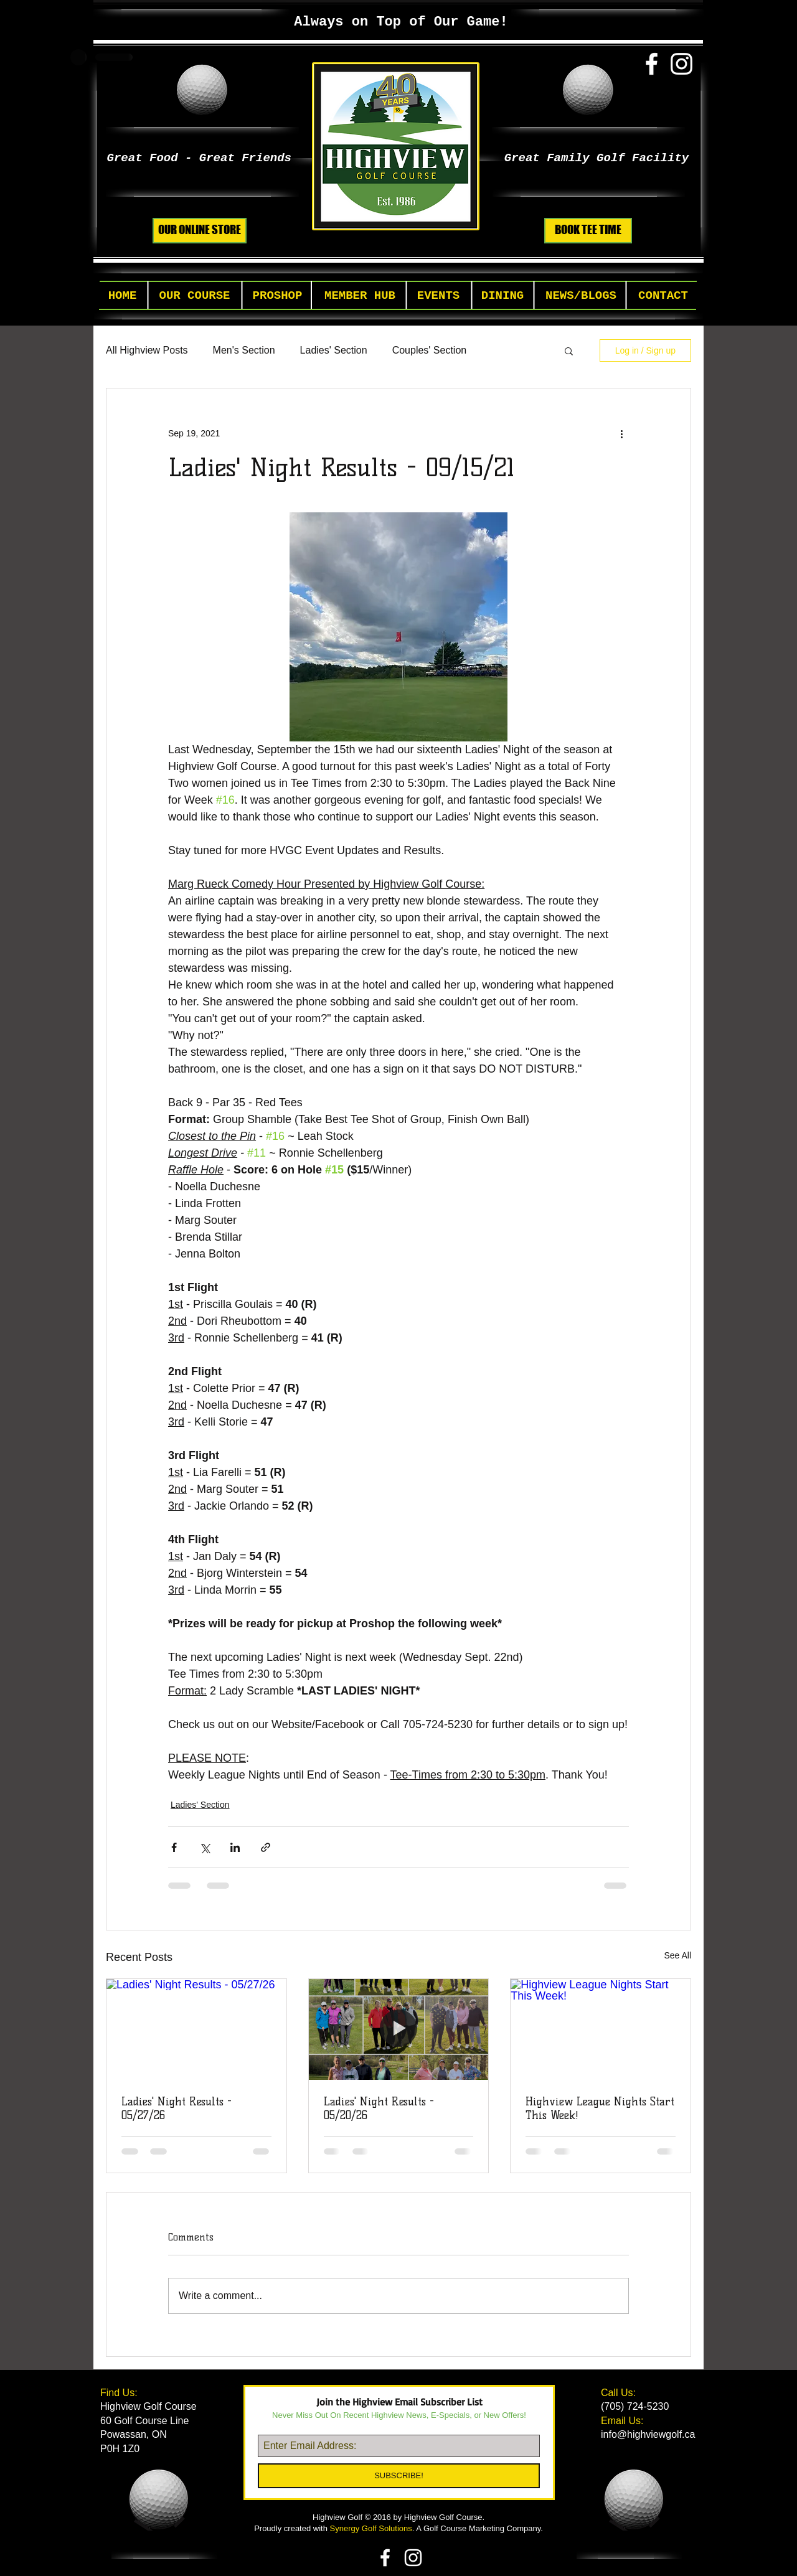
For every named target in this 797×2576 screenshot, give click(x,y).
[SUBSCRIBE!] (399, 2475)
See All (677, 1955)
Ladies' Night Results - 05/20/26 (379, 2108)
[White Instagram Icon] (681, 63)
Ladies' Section (333, 350)
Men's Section (244, 350)
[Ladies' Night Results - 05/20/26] (399, 2029)
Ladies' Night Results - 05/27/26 (176, 2108)
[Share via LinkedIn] (235, 1847)
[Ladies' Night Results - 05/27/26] (196, 2029)
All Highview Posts (147, 350)
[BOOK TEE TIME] (588, 230)
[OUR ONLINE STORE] (200, 230)
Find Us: (120, 2392)
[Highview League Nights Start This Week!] (601, 2029)
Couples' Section (429, 350)
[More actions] (621, 433)
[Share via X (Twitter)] (204, 1847)
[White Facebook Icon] (651, 63)
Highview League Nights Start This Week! (600, 2108)
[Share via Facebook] (174, 1847)
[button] (194, 296)
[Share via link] (265, 1847)
